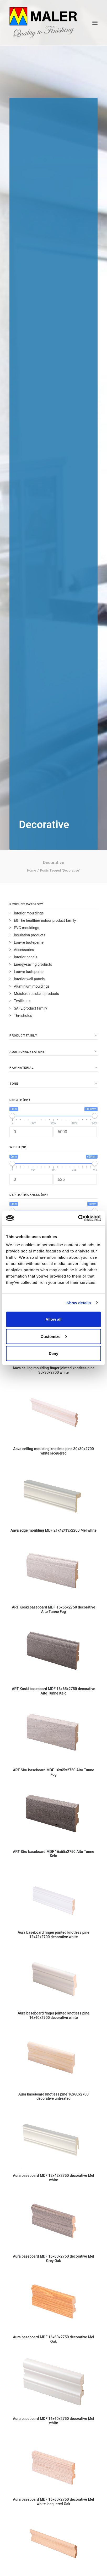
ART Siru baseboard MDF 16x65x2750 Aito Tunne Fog (53, 1772)
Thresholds (23, 1016)
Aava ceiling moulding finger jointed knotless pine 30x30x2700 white (54, 1370)
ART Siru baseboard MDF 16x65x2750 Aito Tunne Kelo (53, 1853)
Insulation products (29, 935)
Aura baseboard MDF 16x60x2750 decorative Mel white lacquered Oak (53, 2501)
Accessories (24, 950)
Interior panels (25, 957)
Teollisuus (22, 1001)
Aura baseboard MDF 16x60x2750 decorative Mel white (53, 2421)
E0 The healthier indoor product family (45, 920)
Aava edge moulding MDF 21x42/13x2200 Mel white (53, 1530)
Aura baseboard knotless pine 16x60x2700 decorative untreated (53, 2096)
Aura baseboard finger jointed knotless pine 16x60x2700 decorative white (53, 2015)
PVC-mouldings (26, 928)
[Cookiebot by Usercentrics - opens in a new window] (78, 1218)
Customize (54, 1336)
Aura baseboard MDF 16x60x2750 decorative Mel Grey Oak (53, 2258)
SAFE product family (30, 1008)
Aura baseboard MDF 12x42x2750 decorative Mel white (53, 2177)
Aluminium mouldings (32, 986)
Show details (79, 1302)
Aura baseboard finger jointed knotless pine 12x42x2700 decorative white (53, 1934)
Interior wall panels (29, 979)
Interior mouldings (29, 913)
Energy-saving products (33, 964)
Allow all (54, 1319)
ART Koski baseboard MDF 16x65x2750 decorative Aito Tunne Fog (53, 1609)
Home (31, 870)
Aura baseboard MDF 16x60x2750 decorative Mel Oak (53, 2339)
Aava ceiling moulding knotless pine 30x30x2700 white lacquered (53, 1451)
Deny (53, 1353)
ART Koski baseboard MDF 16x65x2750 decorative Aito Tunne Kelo (53, 1691)
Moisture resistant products (36, 994)
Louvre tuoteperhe (29, 942)
